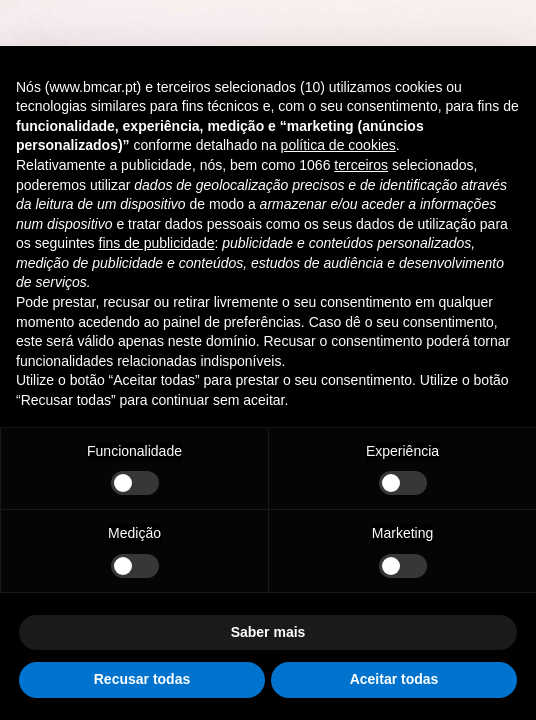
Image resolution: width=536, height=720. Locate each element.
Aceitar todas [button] (394, 679)
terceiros (361, 165)
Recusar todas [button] (142, 679)
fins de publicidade (157, 243)
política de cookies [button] (338, 145)
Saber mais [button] (268, 632)
